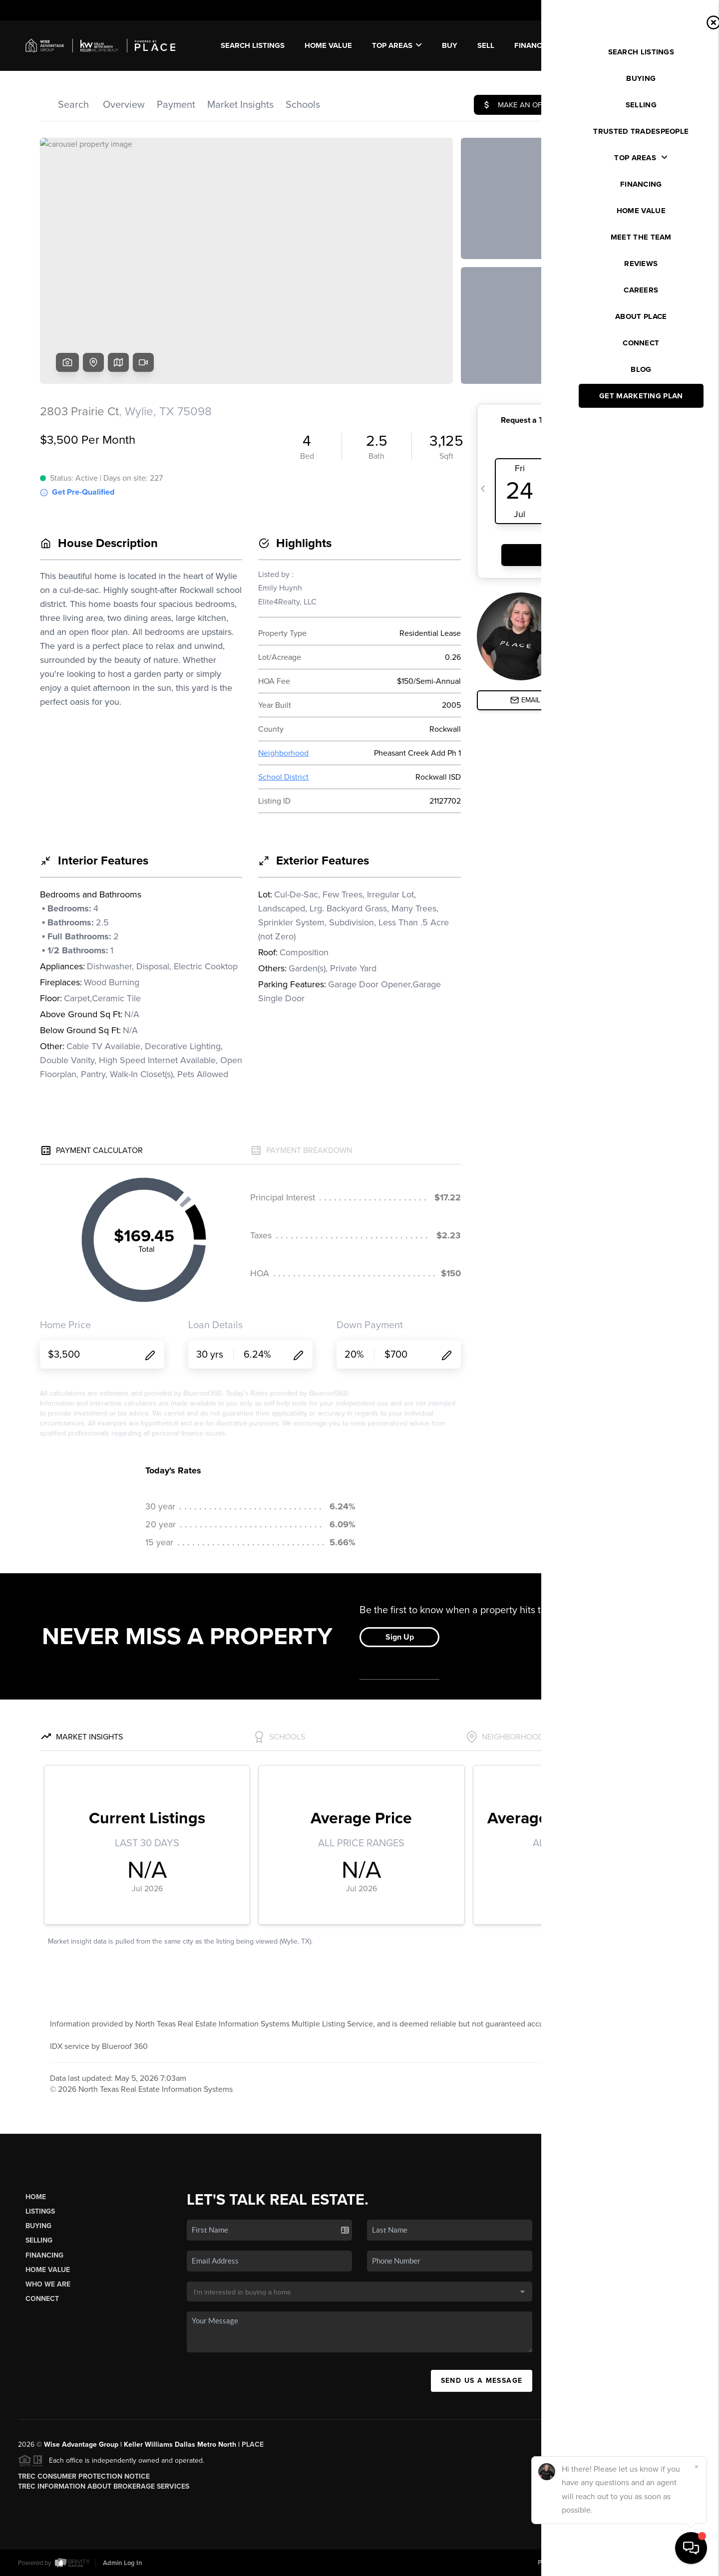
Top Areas (397, 45)
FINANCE (530, 45)
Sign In (679, 10)
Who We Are (47, 2284)
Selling (38, 2240)
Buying (38, 2226)
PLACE (253, 2444)
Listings (40, 2211)
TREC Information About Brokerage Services (103, 2486)
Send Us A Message (482, 2380)
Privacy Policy (558, 2563)
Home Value (328, 45)
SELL (485, 45)
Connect (42, 2298)
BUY (449, 45)
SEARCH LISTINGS (253, 45)
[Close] (697, 2467)
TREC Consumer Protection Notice (84, 2476)
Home (35, 2197)
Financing (44, 2255)
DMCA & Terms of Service (628, 2563)
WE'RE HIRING (658, 45)
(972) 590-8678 (629, 2341)
